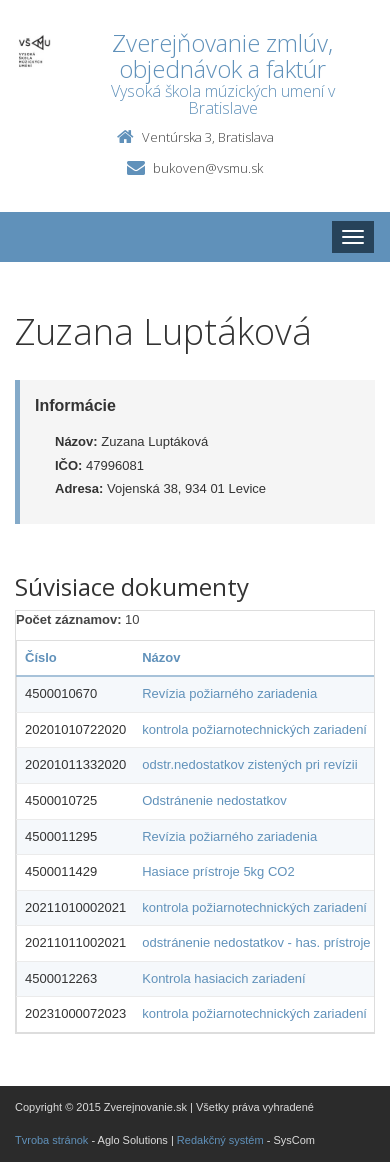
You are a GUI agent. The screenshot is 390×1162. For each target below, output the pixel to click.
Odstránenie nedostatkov (214, 800)
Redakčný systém (220, 1140)
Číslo (41, 657)
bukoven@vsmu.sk (208, 168)
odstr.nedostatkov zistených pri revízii (249, 764)
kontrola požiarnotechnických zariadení (254, 729)
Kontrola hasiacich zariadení (223, 978)
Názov (161, 657)
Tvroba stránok (51, 1140)
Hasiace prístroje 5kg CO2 (218, 871)
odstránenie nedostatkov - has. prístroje (256, 942)
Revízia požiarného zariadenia (229, 693)
